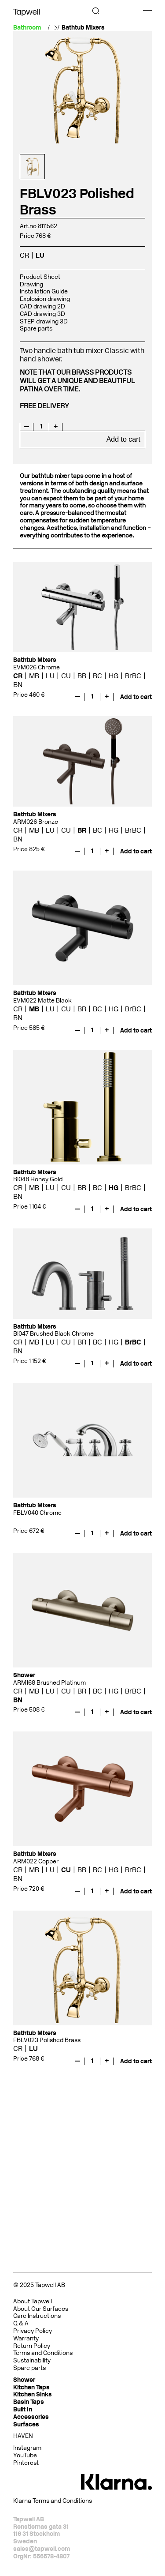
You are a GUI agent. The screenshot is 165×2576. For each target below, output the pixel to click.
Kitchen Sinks (32, 2394)
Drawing (31, 284)
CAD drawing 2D (42, 306)
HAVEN (23, 2436)
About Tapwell (32, 2301)
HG (113, 676)
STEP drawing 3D (44, 321)
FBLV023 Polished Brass (47, 2040)
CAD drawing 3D (42, 314)
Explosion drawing (45, 299)
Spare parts (36, 328)
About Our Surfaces (40, 2309)
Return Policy (31, 2346)
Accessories (31, 2417)
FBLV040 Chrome (37, 1513)
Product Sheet (40, 277)
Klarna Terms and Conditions (52, 2501)
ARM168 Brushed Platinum (49, 1682)
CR (24, 255)
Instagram (27, 2448)
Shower (24, 2380)
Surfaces (26, 2424)
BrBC (133, 676)
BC (97, 676)
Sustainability (32, 2360)
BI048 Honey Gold (37, 1179)
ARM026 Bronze (35, 822)
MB (34, 676)
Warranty (26, 2338)
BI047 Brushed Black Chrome (53, 1333)
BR (81, 676)
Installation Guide (44, 291)
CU (66, 676)
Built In (22, 2409)
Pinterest (26, 2463)
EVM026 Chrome (36, 667)
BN (17, 684)
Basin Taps (28, 2402)
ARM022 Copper (36, 1861)
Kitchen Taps (31, 2387)
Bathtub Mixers (83, 28)
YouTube (25, 2455)
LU (40, 255)
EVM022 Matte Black (42, 1000)
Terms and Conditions (43, 2353)
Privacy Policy (32, 2331)
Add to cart (123, 439)
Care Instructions (37, 2316)
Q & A (21, 2323)
